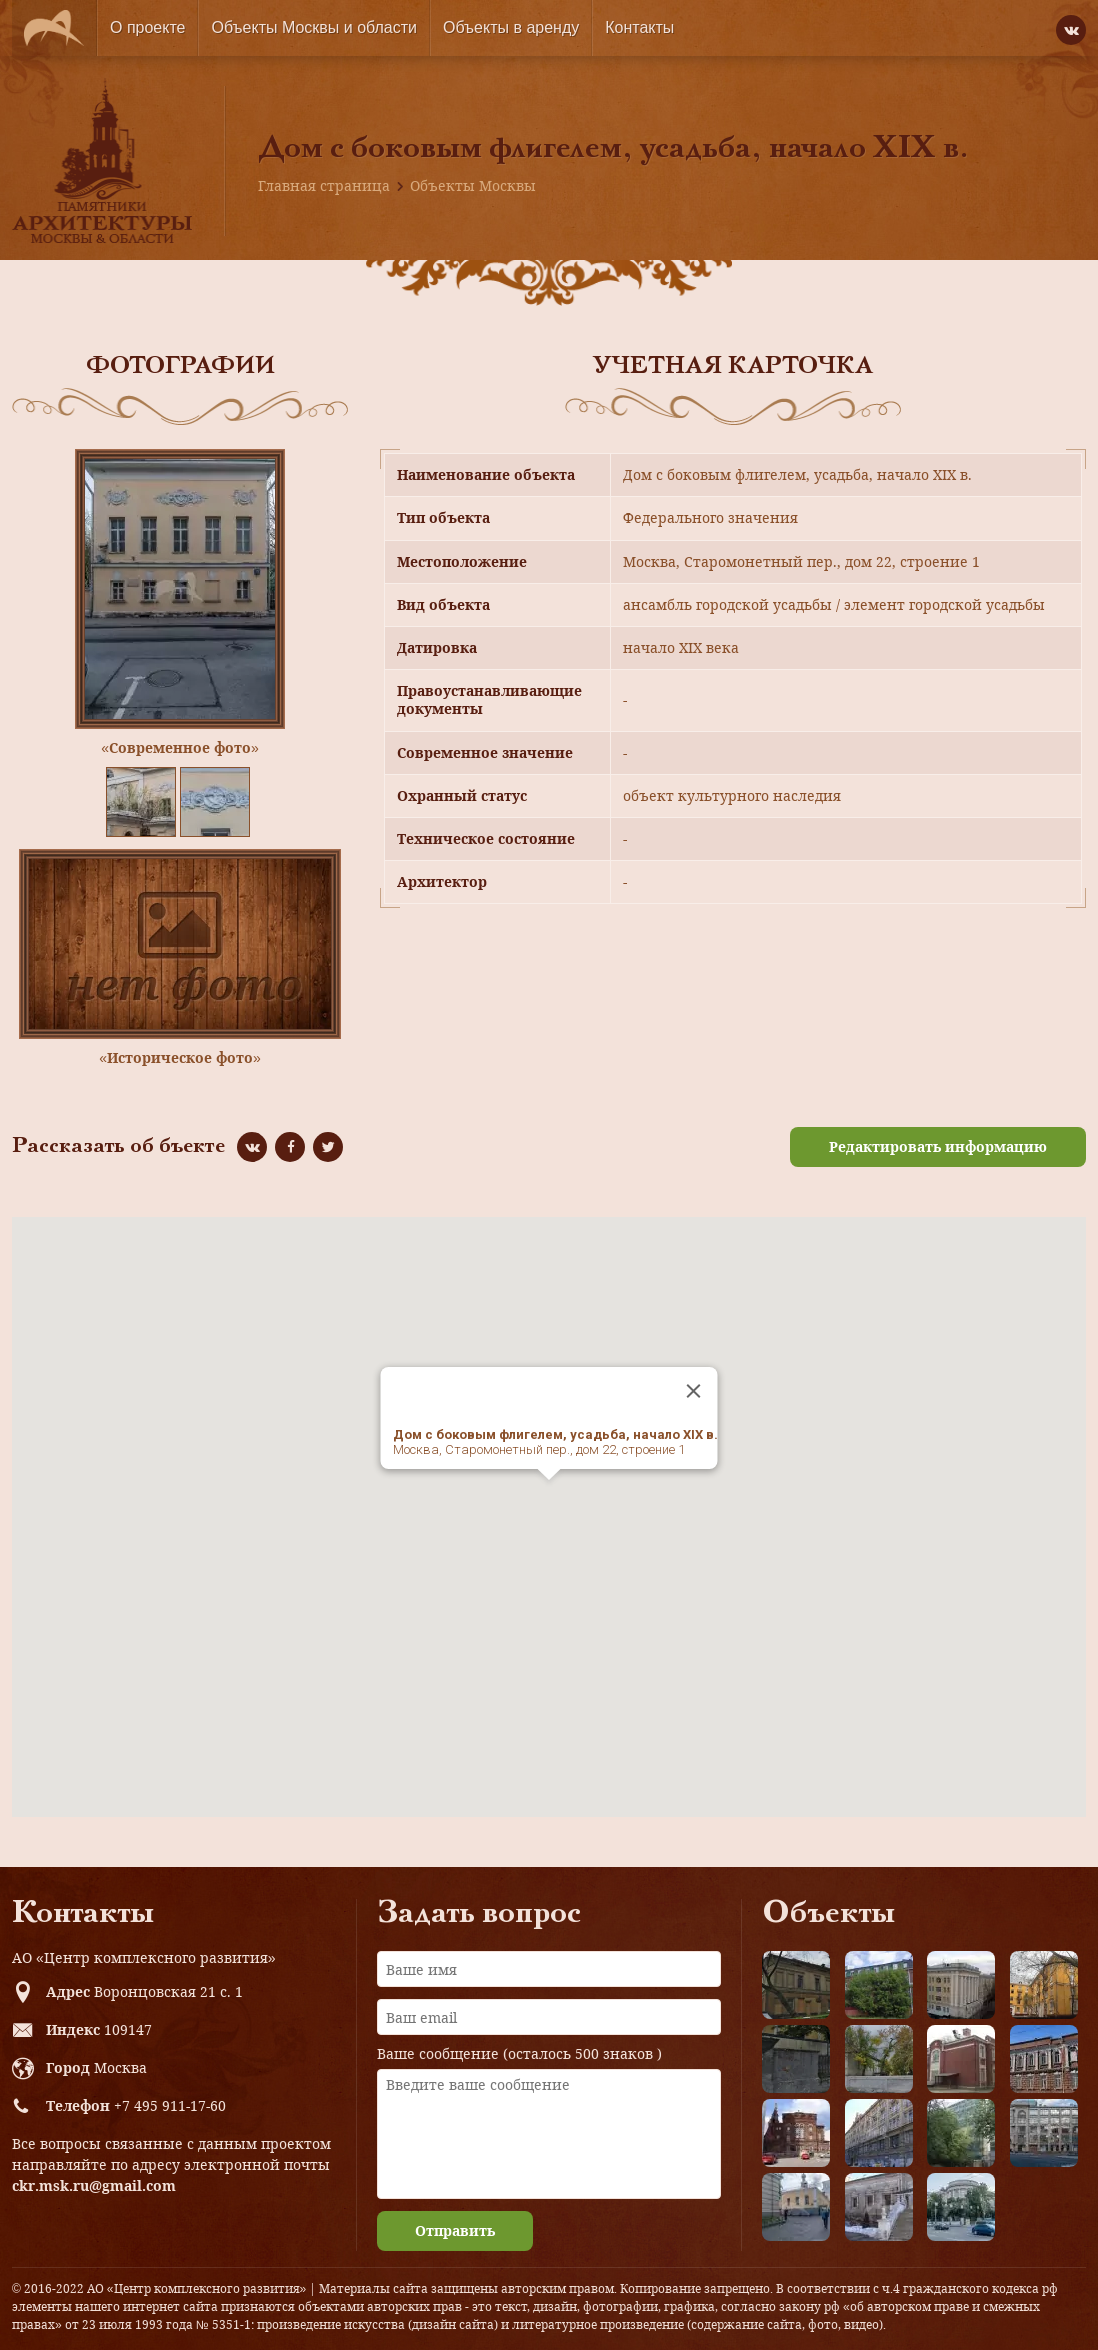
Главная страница (324, 185)
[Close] (694, 1391)
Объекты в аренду (511, 27)
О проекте (147, 27)
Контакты (639, 27)
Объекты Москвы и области (314, 27)
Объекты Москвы (473, 185)
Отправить (455, 2230)
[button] (549, 1498)
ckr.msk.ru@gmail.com (94, 2185)
